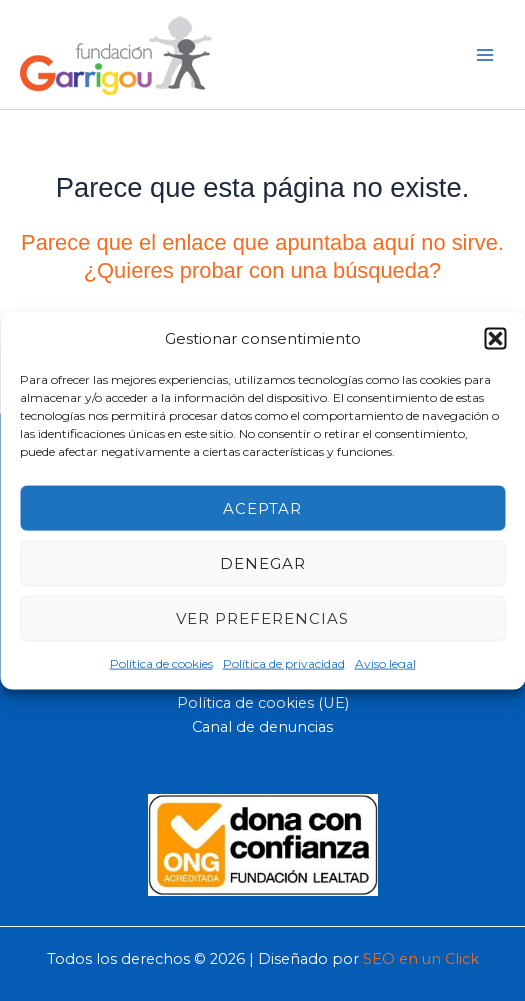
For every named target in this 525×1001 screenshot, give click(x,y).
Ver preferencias (262, 617)
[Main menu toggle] (485, 54)
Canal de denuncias (262, 727)
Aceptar (262, 507)
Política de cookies (161, 663)
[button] (495, 338)
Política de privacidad (284, 663)
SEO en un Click (421, 959)
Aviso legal (385, 663)
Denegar (263, 562)
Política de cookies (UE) (263, 703)
